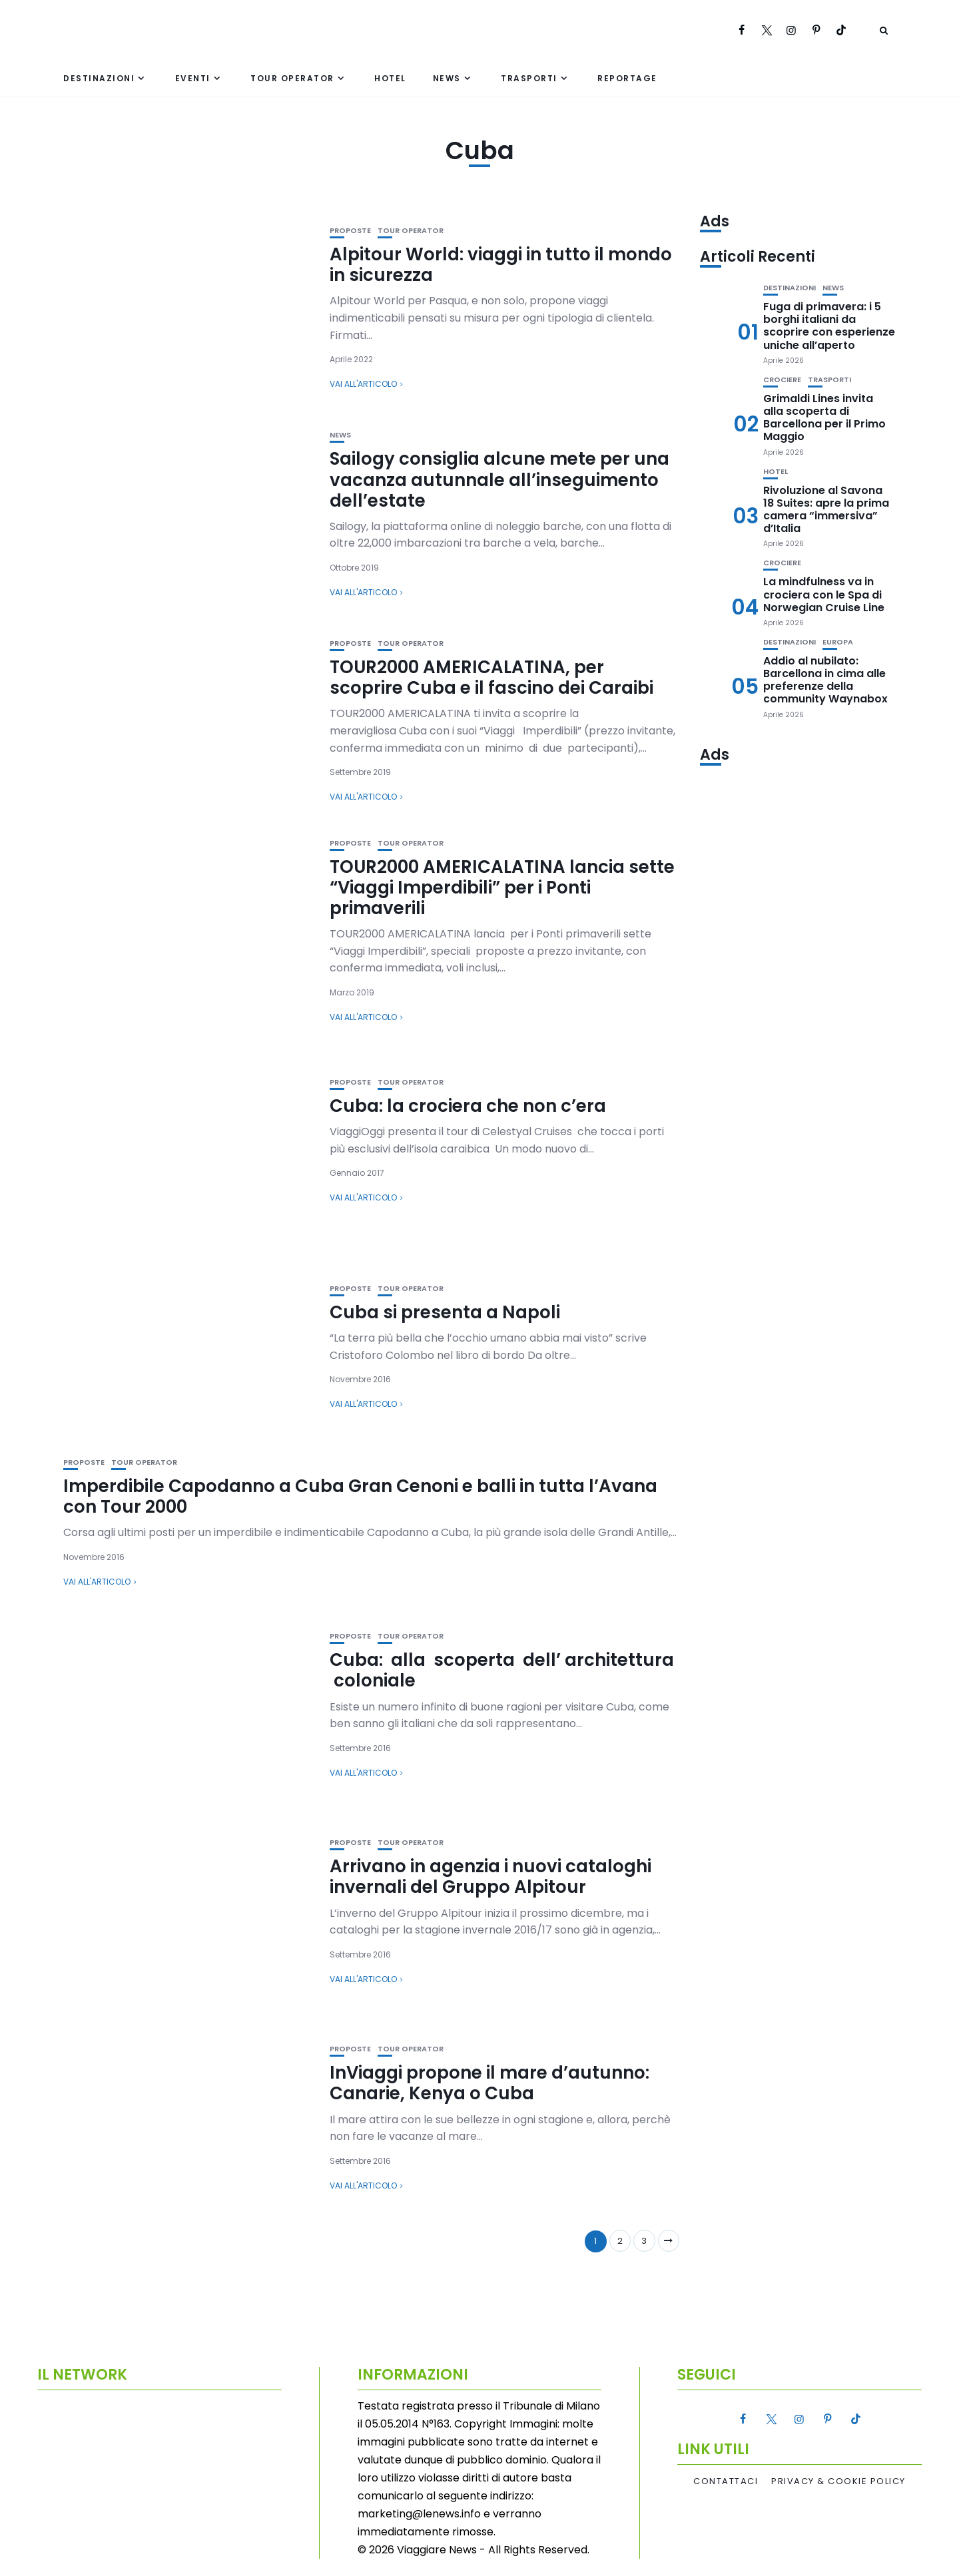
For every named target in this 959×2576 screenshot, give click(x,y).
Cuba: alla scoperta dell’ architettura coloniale (502, 1670)
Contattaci (725, 2481)
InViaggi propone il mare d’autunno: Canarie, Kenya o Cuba (489, 2083)
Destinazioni (99, 78)
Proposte (350, 230)
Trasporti (529, 78)
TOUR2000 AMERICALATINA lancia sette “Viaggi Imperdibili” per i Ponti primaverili (502, 887)
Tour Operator (292, 78)
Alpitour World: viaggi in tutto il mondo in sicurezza (501, 264)
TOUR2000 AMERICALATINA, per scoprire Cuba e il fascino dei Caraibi (491, 677)
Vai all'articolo (363, 383)
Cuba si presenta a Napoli (445, 1312)
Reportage (627, 78)
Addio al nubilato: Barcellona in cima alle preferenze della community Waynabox (825, 680)
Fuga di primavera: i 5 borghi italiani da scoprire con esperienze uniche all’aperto (829, 326)
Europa (837, 642)
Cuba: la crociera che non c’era (468, 1106)
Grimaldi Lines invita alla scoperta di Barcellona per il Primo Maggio (824, 418)
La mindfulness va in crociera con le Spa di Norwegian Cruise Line (823, 594)
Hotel (390, 78)
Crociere (782, 380)
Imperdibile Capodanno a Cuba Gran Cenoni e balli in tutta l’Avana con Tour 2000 (360, 1496)
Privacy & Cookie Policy (838, 2481)
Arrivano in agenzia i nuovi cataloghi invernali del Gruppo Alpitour (490, 1876)
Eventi (192, 78)
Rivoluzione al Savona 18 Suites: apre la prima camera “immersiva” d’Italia (826, 510)
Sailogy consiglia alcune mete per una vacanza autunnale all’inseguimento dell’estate (499, 479)
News (447, 78)
